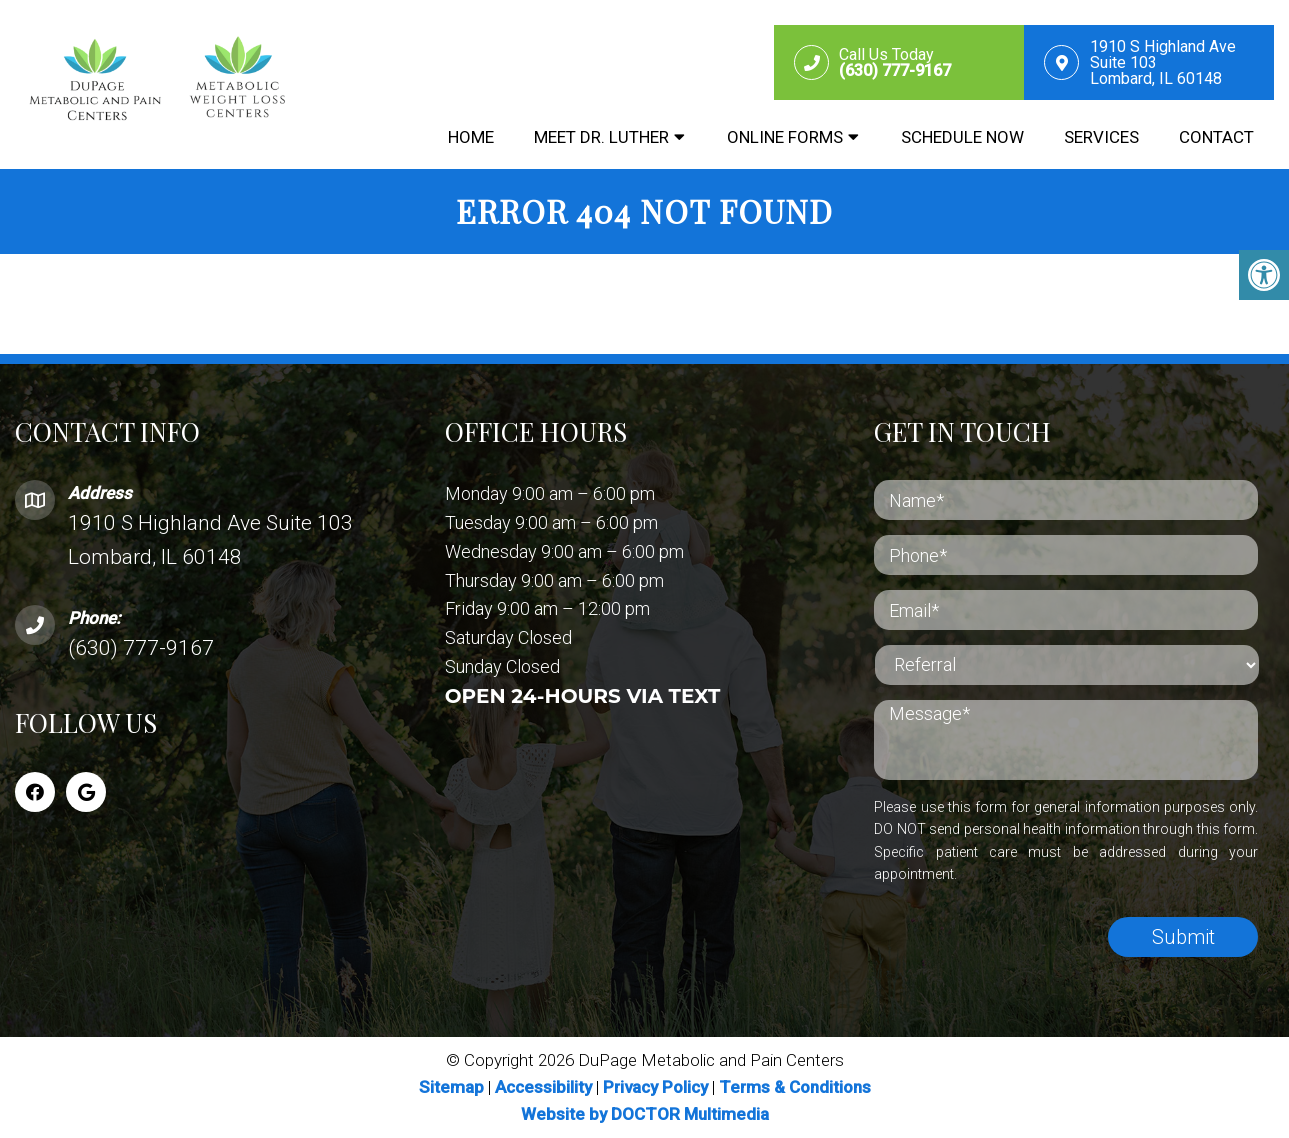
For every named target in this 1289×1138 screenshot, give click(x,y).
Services (1101, 137)
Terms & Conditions (795, 1087)
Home (471, 137)
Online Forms (785, 137)
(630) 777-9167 (141, 648)
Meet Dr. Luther (601, 137)
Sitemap (451, 1087)
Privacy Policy (657, 1087)
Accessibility (543, 1087)
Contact (1216, 137)
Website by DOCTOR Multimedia (645, 1114)
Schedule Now (962, 137)
